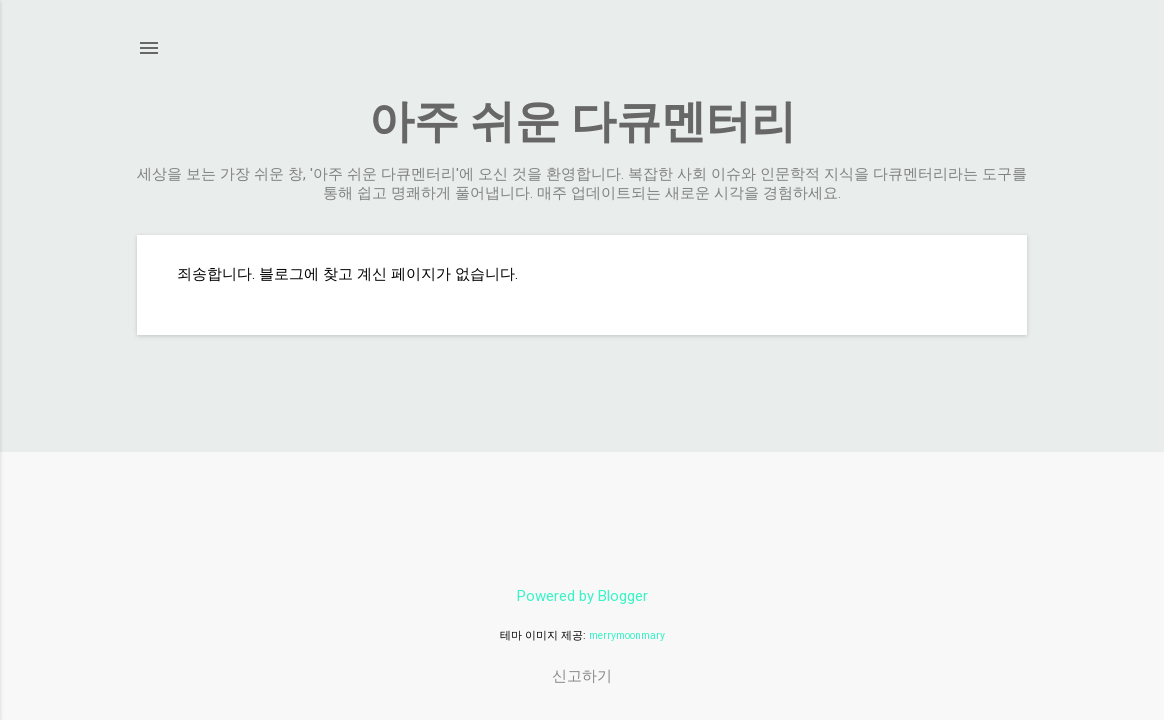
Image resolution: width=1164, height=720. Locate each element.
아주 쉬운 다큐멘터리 (582, 121)
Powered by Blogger (582, 596)
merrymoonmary (627, 635)
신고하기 (582, 676)
